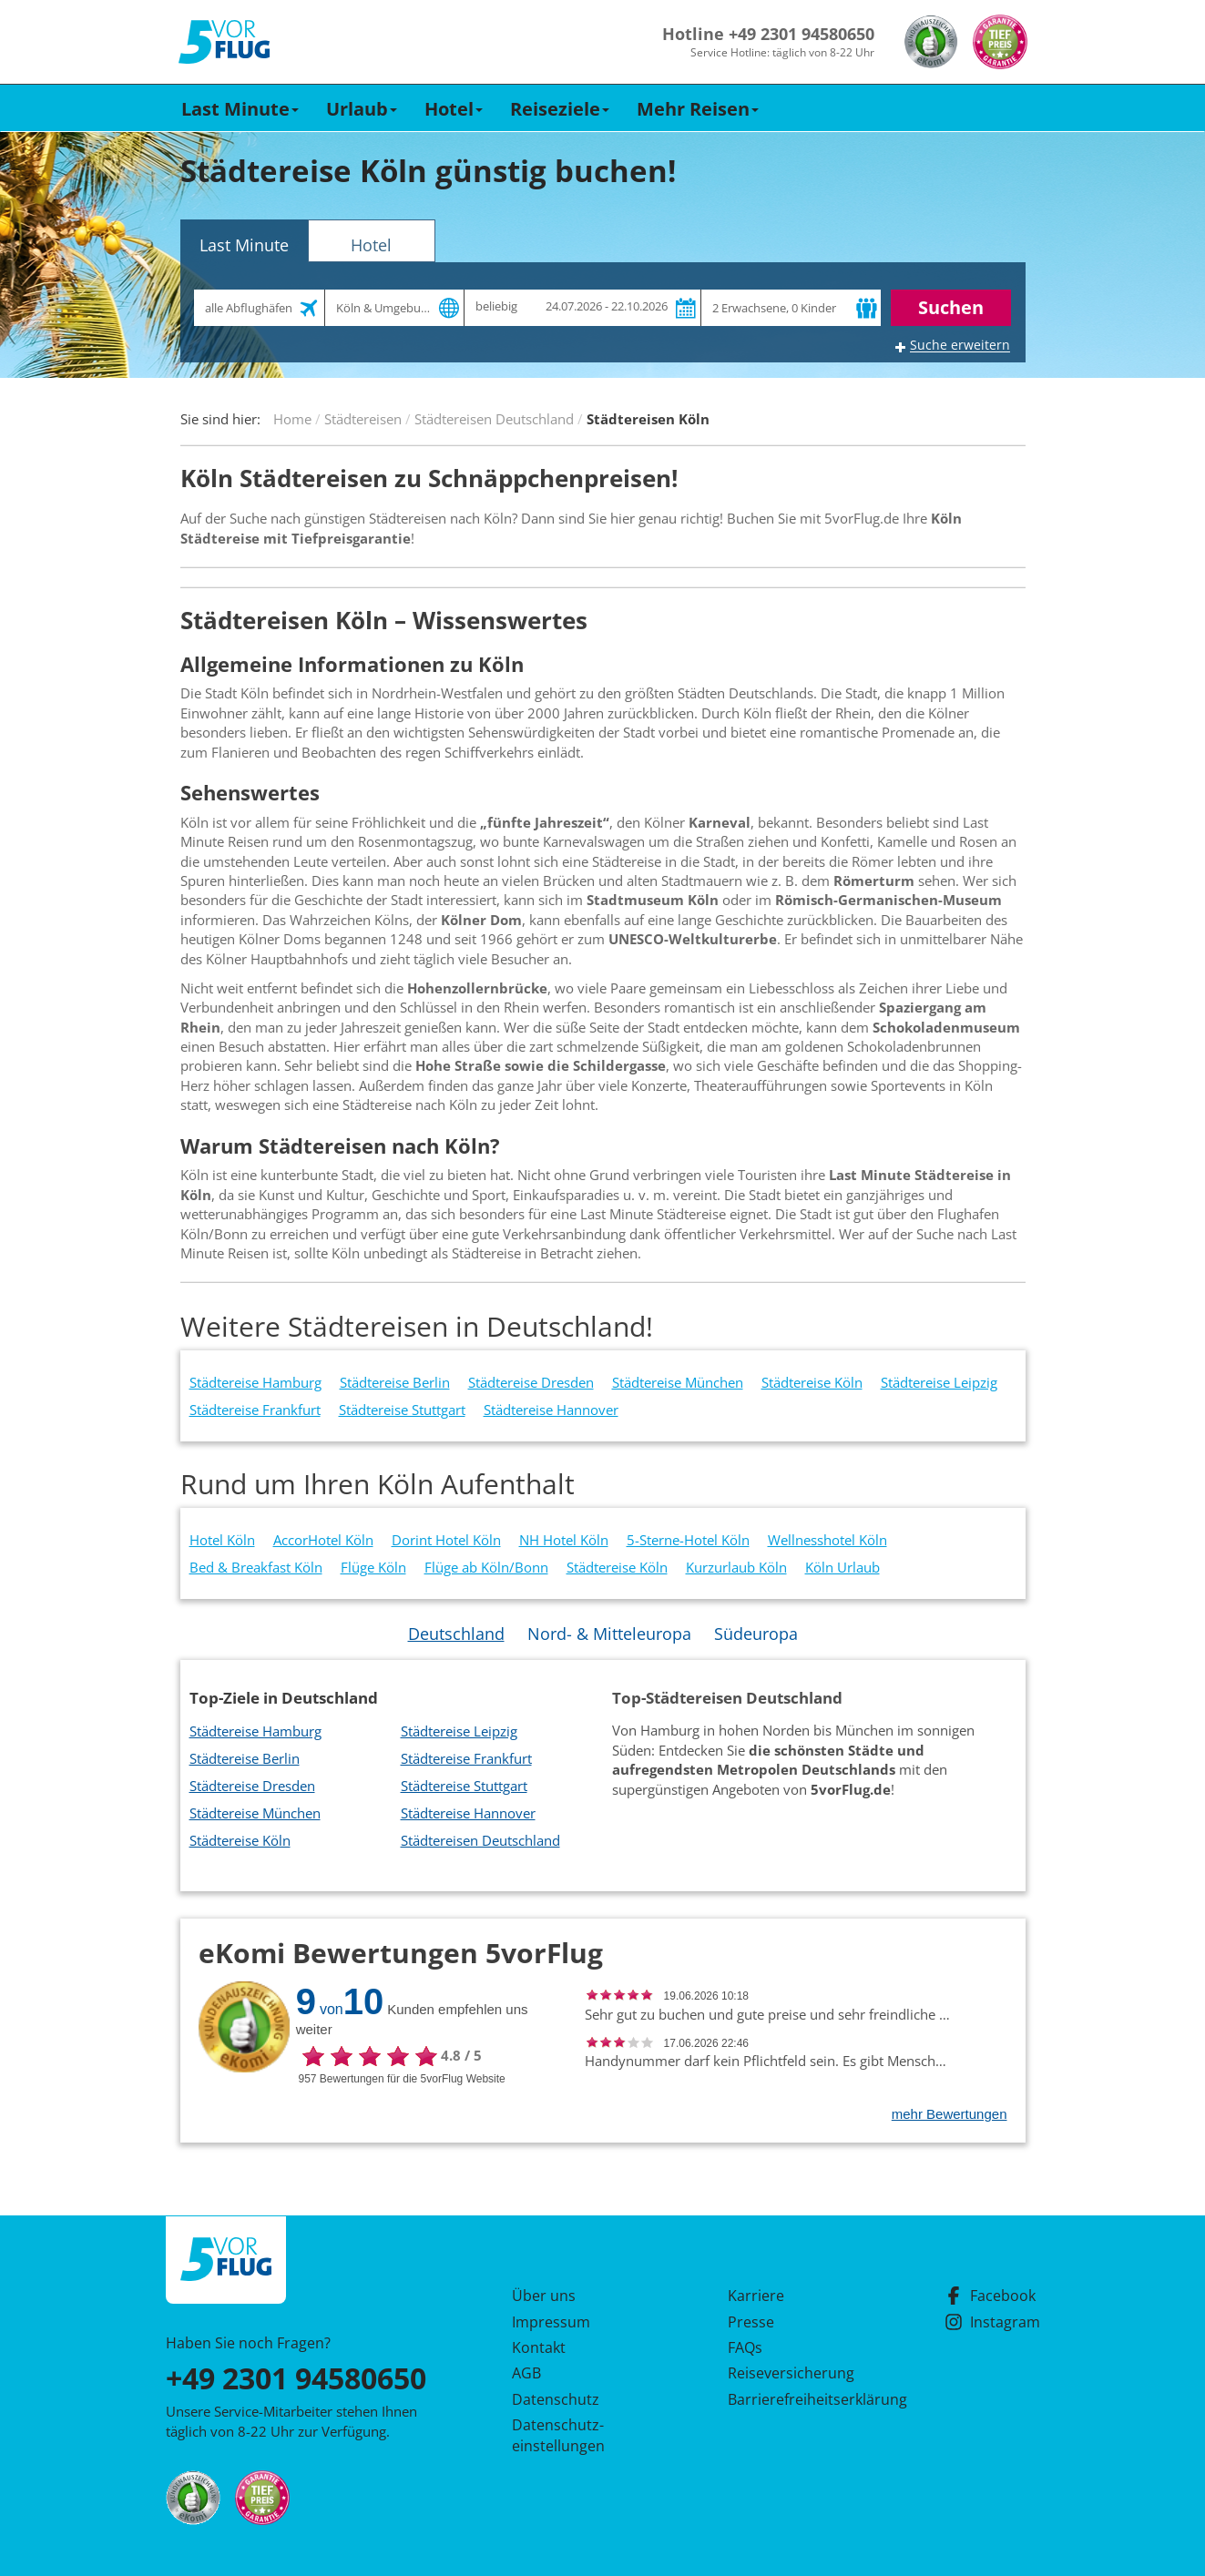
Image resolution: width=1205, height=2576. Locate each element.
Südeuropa (756, 1633)
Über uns (544, 2296)
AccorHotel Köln (323, 1540)
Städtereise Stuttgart (402, 1409)
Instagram (992, 2322)
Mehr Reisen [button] (698, 109)
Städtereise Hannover (551, 1409)
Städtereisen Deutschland (480, 1840)
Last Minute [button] (240, 109)
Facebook (990, 2296)
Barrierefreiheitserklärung (796, 2399)
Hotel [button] (453, 109)
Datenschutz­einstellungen (558, 2435)
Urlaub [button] (361, 109)
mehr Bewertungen (949, 2114)
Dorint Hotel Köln (446, 1540)
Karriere (756, 2296)
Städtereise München (677, 1382)
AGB (526, 2373)
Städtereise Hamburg (255, 1382)
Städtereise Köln (812, 1382)
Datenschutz (555, 2399)
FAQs (745, 2347)
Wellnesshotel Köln (827, 1540)
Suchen (951, 307)
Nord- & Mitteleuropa (609, 1633)
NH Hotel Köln (563, 1540)
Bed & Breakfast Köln (255, 1567)
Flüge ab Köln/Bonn (486, 1567)
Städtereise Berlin (395, 1382)
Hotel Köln (222, 1540)
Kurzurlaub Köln (736, 1567)
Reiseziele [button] (559, 109)
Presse (751, 2322)
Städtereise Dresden (531, 1382)
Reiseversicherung (791, 2373)
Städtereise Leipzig (939, 1382)
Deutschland (456, 1633)
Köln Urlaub (842, 1567)
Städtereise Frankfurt (255, 1409)
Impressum (551, 2322)
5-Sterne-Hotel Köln (688, 1540)
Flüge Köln (373, 1567)
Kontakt (539, 2347)
